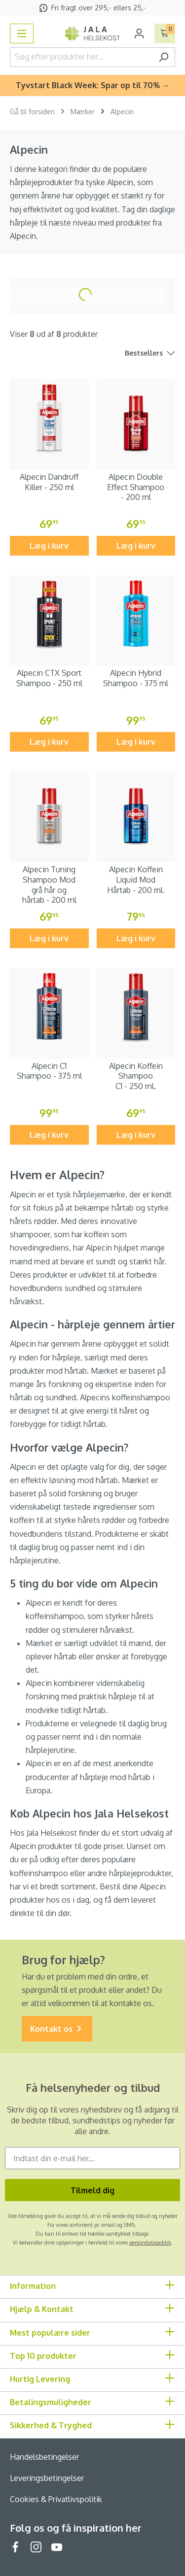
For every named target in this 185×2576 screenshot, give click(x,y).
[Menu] (22, 33)
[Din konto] (139, 33)
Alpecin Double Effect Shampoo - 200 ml (135, 487)
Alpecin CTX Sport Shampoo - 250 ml (49, 678)
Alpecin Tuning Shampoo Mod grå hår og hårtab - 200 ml (49, 884)
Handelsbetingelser (44, 2457)
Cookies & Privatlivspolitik (56, 2499)
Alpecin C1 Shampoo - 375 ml (49, 1071)
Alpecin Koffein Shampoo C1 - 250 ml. (136, 1076)
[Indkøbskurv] (165, 33)
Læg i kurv (49, 546)
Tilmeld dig (92, 2190)
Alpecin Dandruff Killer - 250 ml (49, 482)
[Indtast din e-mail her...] (92, 2158)
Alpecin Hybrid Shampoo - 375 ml (135, 678)
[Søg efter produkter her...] (81, 57)
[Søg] (163, 57)
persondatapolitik (150, 2242)
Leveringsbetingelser (47, 2478)
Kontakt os (57, 2029)
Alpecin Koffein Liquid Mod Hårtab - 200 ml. (136, 879)
